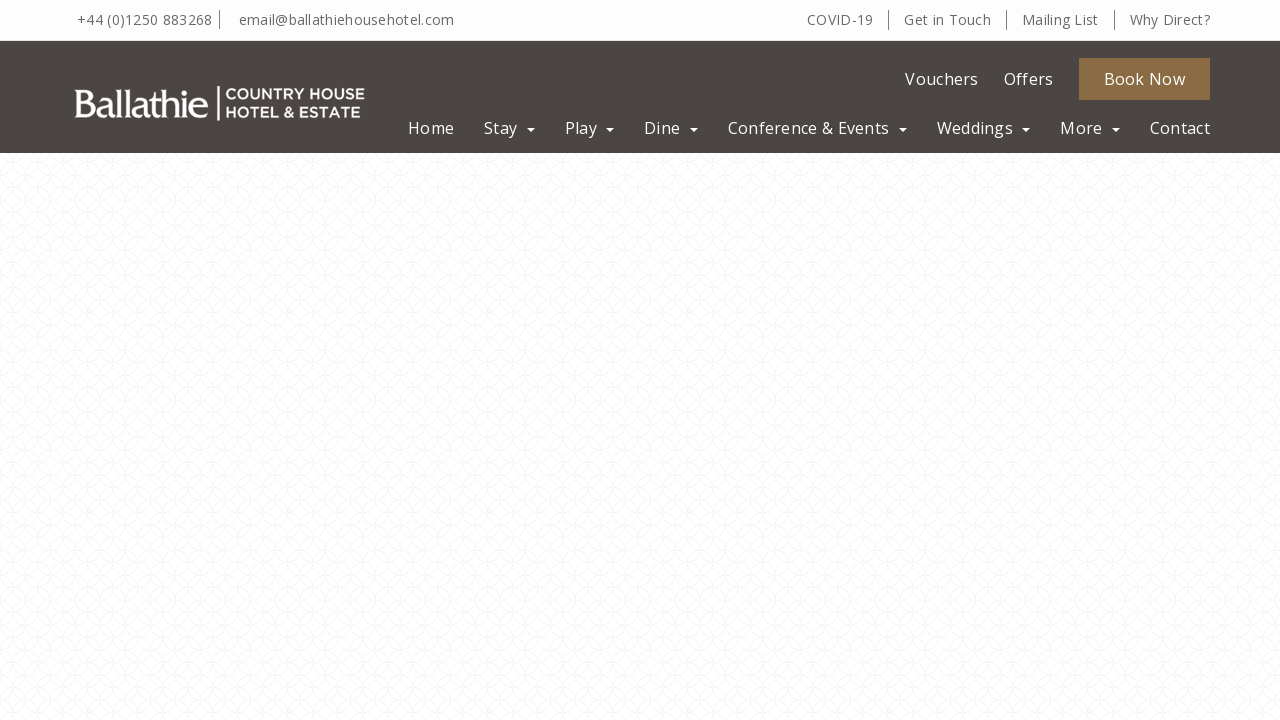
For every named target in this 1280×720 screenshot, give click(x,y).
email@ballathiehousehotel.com (347, 19)
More (1090, 128)
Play (590, 128)
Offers (1029, 79)
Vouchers (941, 79)
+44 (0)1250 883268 (144, 19)
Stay (509, 128)
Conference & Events (817, 128)
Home (431, 128)
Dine (671, 128)
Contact (1180, 128)
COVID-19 (840, 19)
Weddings (984, 128)
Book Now (1144, 79)
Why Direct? (1170, 19)
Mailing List (1060, 19)
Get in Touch (947, 19)
